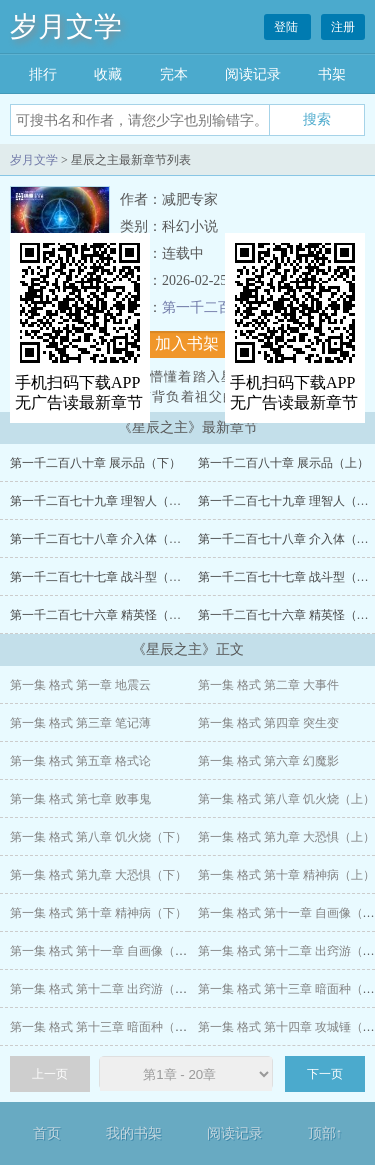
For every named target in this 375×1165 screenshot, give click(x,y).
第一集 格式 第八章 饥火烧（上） (286, 799)
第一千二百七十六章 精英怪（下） (101, 615)
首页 (47, 1133)
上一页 (50, 1074)
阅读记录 (253, 74)
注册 (343, 27)
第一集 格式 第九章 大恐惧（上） (286, 837)
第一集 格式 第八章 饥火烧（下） (98, 837)
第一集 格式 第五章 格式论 (80, 761)
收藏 (108, 74)
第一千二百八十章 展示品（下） (95, 463)
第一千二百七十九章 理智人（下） (101, 501)
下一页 (325, 1074)
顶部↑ (325, 1133)
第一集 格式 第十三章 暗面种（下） (104, 1027)
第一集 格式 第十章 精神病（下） (98, 913)
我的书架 (134, 1133)
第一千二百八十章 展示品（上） (283, 463)
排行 (43, 74)
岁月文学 (66, 26)
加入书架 (187, 343)
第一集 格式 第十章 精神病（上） (286, 875)
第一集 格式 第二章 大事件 (268, 685)
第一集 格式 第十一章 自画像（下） (104, 951)
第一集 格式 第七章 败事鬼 (80, 799)
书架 (332, 74)
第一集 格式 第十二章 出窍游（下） (104, 989)
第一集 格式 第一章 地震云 (80, 685)
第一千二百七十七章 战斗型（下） (101, 577)
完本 (174, 74)
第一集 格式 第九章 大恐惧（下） (98, 875)
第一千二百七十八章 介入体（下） (101, 539)
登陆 (287, 27)
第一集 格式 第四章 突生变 (268, 723)
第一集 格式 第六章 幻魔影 (268, 761)
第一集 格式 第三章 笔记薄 (80, 723)
